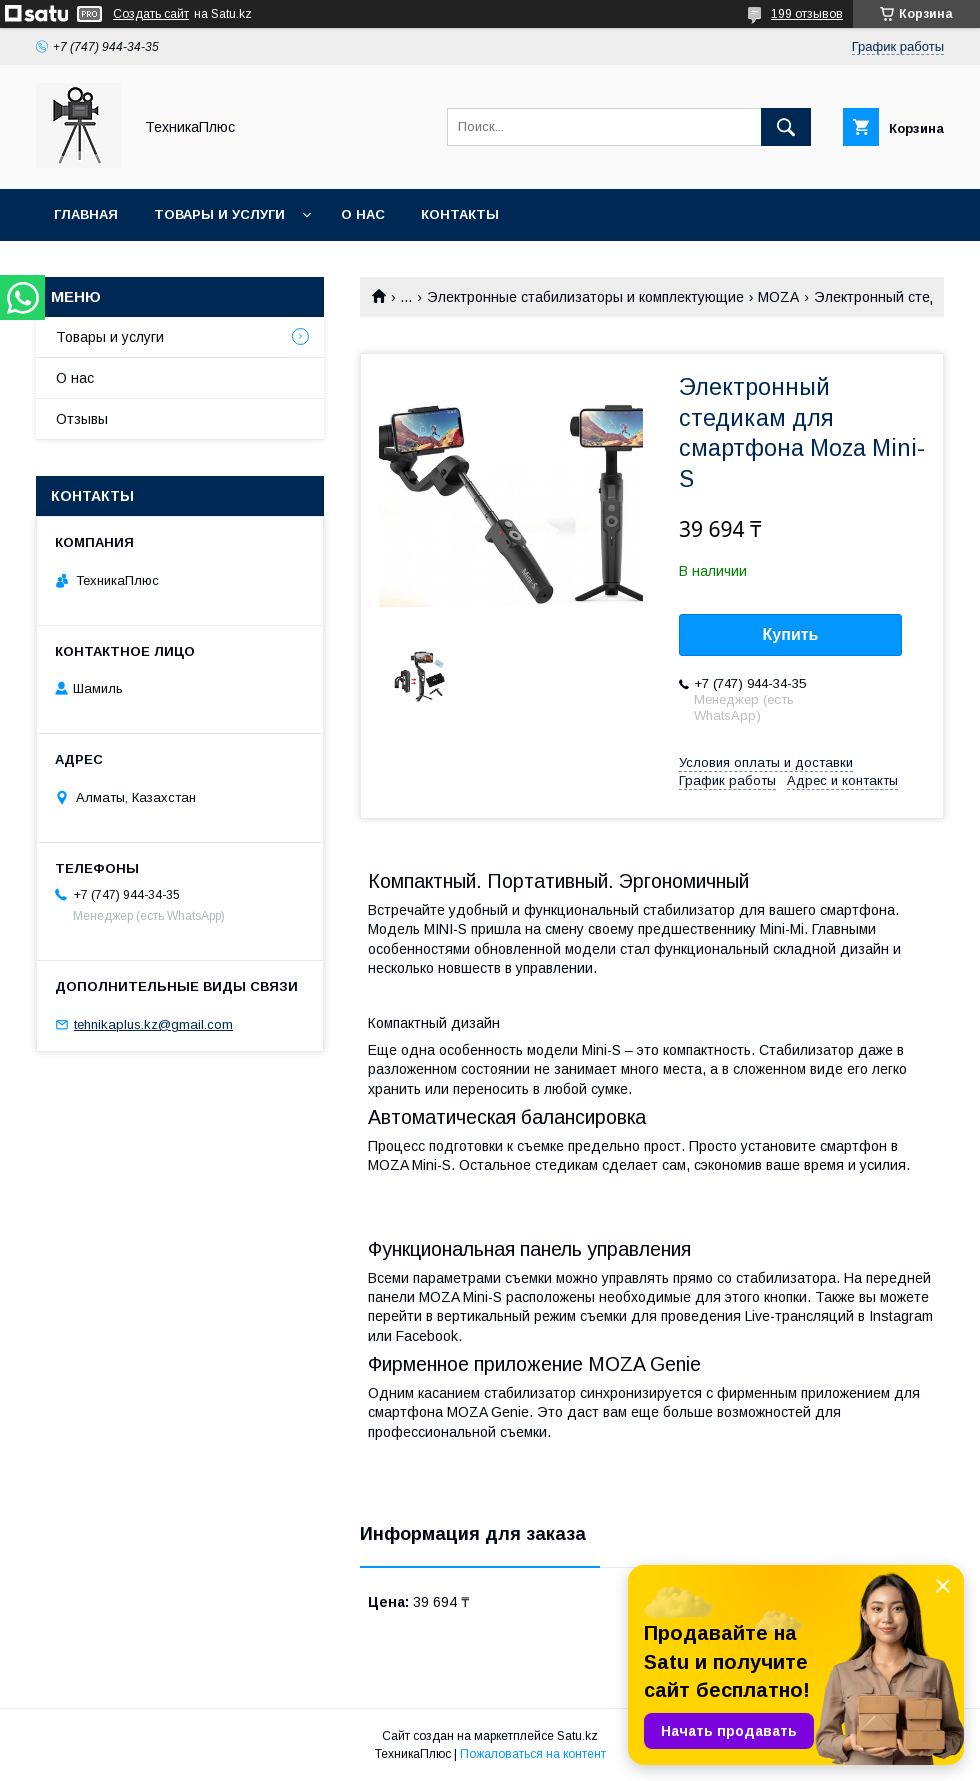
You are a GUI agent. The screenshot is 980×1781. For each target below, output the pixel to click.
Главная (86, 214)
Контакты (460, 214)
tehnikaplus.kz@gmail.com (153, 1024)
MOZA (778, 297)
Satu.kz (577, 1736)
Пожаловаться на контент (533, 1754)
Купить (791, 634)
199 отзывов (807, 14)
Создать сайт (151, 14)
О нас (363, 214)
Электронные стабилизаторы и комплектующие (585, 297)
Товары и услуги (219, 214)
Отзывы (82, 419)
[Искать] (786, 127)
